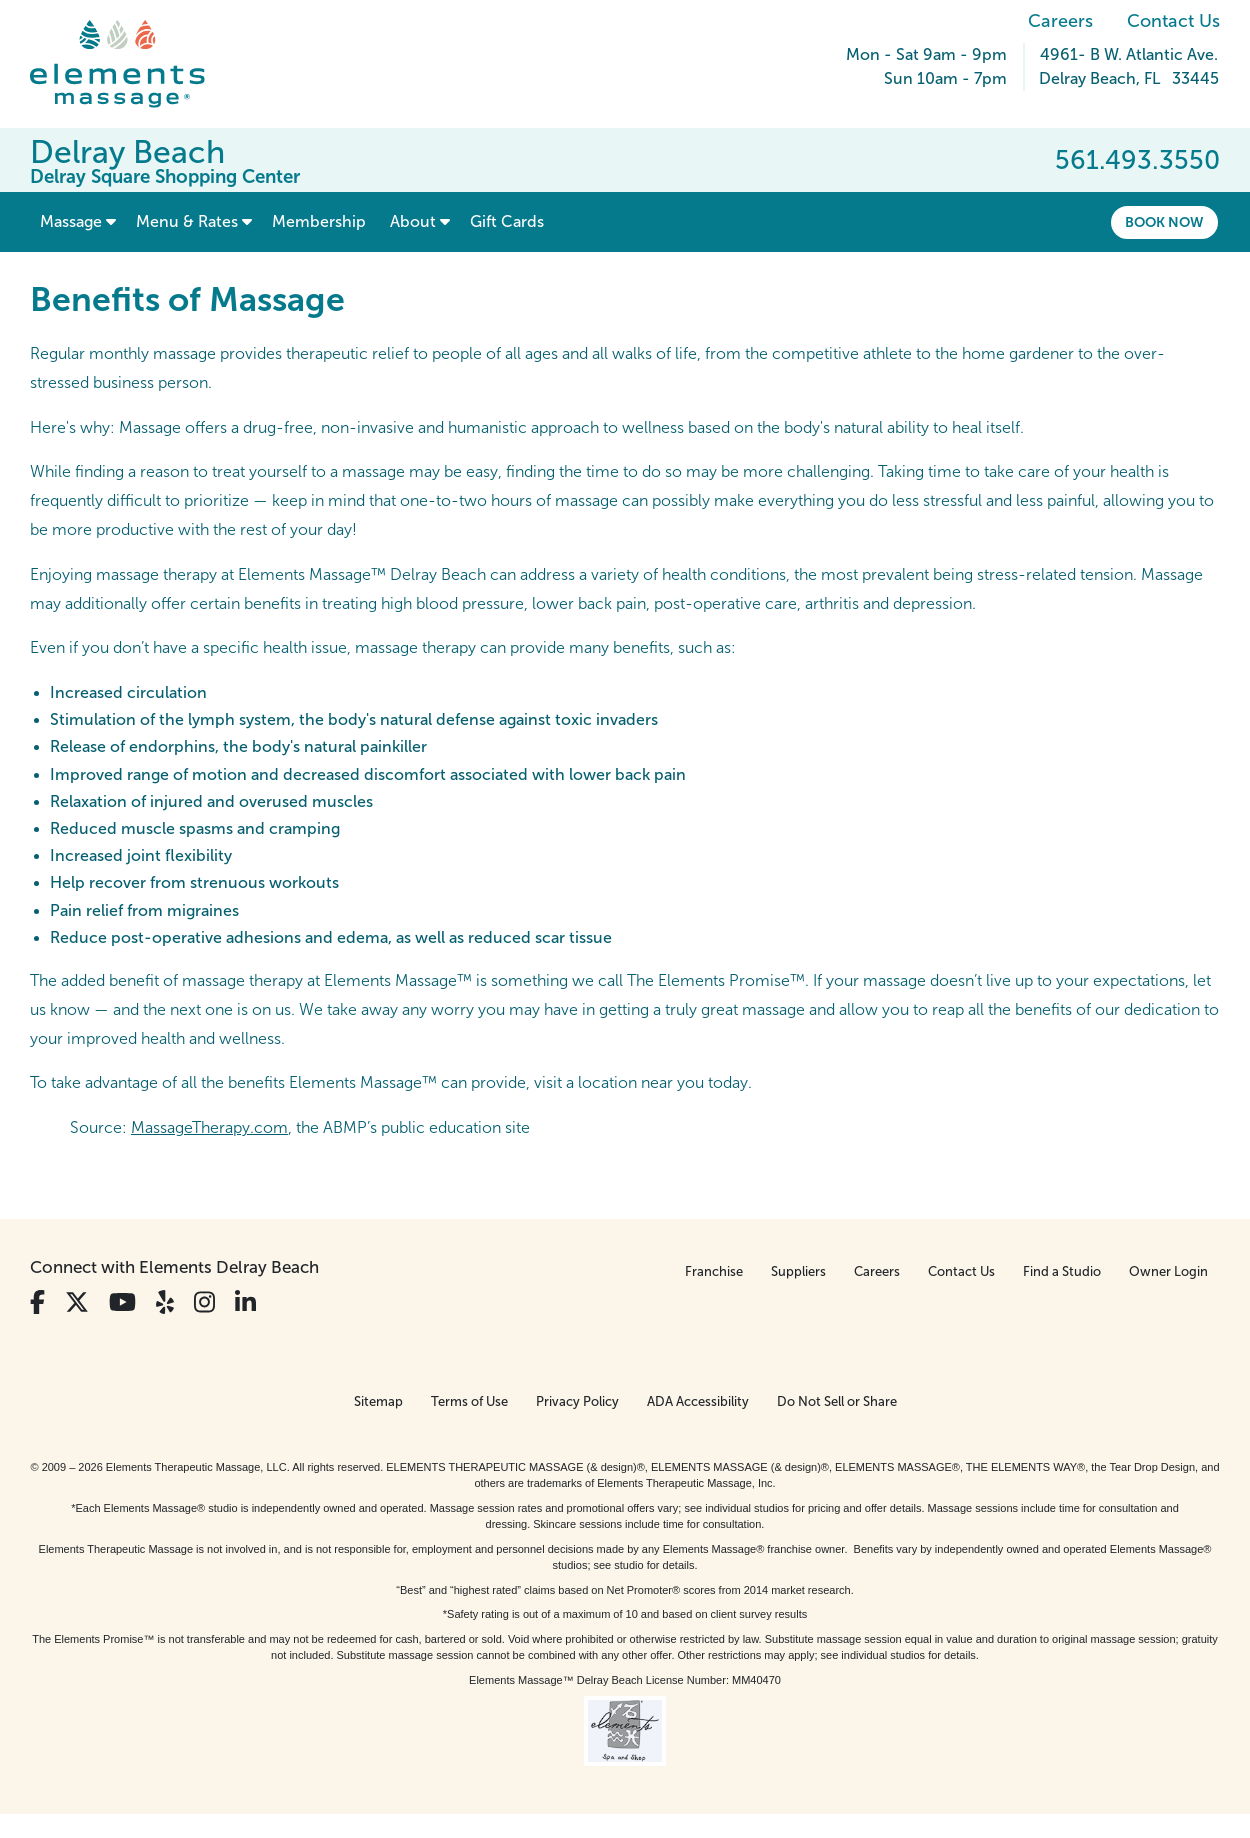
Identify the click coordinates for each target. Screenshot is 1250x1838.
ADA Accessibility (698, 1401)
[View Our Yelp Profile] (165, 1302)
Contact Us (1173, 21)
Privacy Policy (577, 1401)
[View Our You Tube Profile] (122, 1302)
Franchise (714, 1271)
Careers (1060, 21)
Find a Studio (1062, 1271)
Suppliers (798, 1271)
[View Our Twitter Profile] (77, 1302)
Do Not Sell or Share (837, 1401)
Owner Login (1168, 1271)
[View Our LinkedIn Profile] (245, 1302)
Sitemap (378, 1401)
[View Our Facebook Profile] (37, 1302)
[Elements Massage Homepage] (132, 64)
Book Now (1164, 222)
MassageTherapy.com (209, 1127)
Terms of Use (469, 1401)
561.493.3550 (1137, 160)
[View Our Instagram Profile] (204, 1302)
